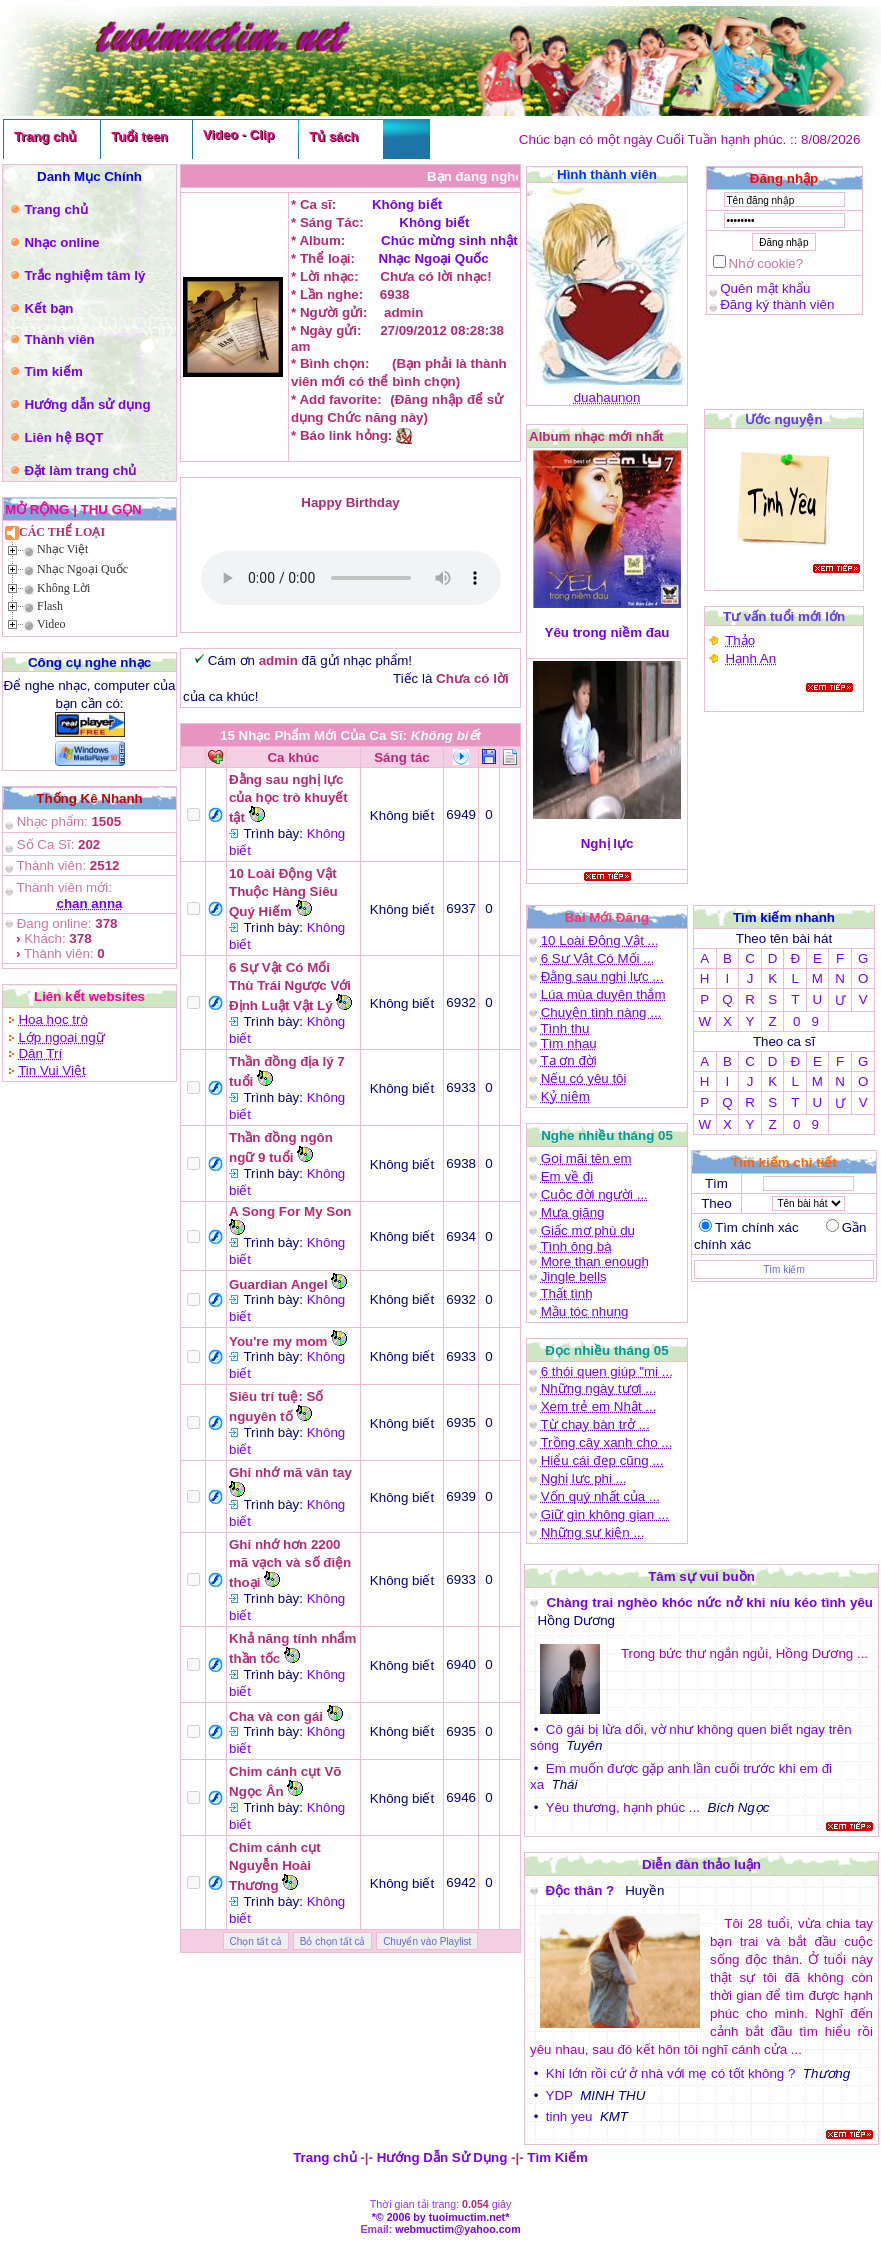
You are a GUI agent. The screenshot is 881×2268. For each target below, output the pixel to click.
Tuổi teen (139, 136)
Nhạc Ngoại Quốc (82, 569)
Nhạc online (61, 242)
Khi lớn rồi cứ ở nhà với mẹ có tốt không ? (671, 2073)
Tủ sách (333, 136)
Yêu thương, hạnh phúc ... (623, 1807)
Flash (50, 606)
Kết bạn (48, 308)
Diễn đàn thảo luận (701, 1864)
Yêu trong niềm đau (607, 632)
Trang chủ (45, 136)
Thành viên (59, 339)
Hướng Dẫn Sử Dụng (442, 2157)
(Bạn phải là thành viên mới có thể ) (351, 578)
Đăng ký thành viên (777, 304)
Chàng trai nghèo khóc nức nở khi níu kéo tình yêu (710, 1602)
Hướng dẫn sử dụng (87, 404)
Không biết (407, 204)
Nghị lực (607, 843)
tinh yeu (569, 2116)
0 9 (806, 1021)
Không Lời (63, 588)
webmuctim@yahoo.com (457, 2229)
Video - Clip (238, 134)
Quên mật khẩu (765, 288)
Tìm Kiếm (557, 2157)
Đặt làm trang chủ (80, 470)
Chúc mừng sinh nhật (447, 240)
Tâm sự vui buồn (701, 1576)
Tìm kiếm (53, 371)
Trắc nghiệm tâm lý (84, 275)
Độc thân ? (581, 1890)
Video (51, 624)
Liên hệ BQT (63, 437)
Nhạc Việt (62, 549)
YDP (559, 2095)
